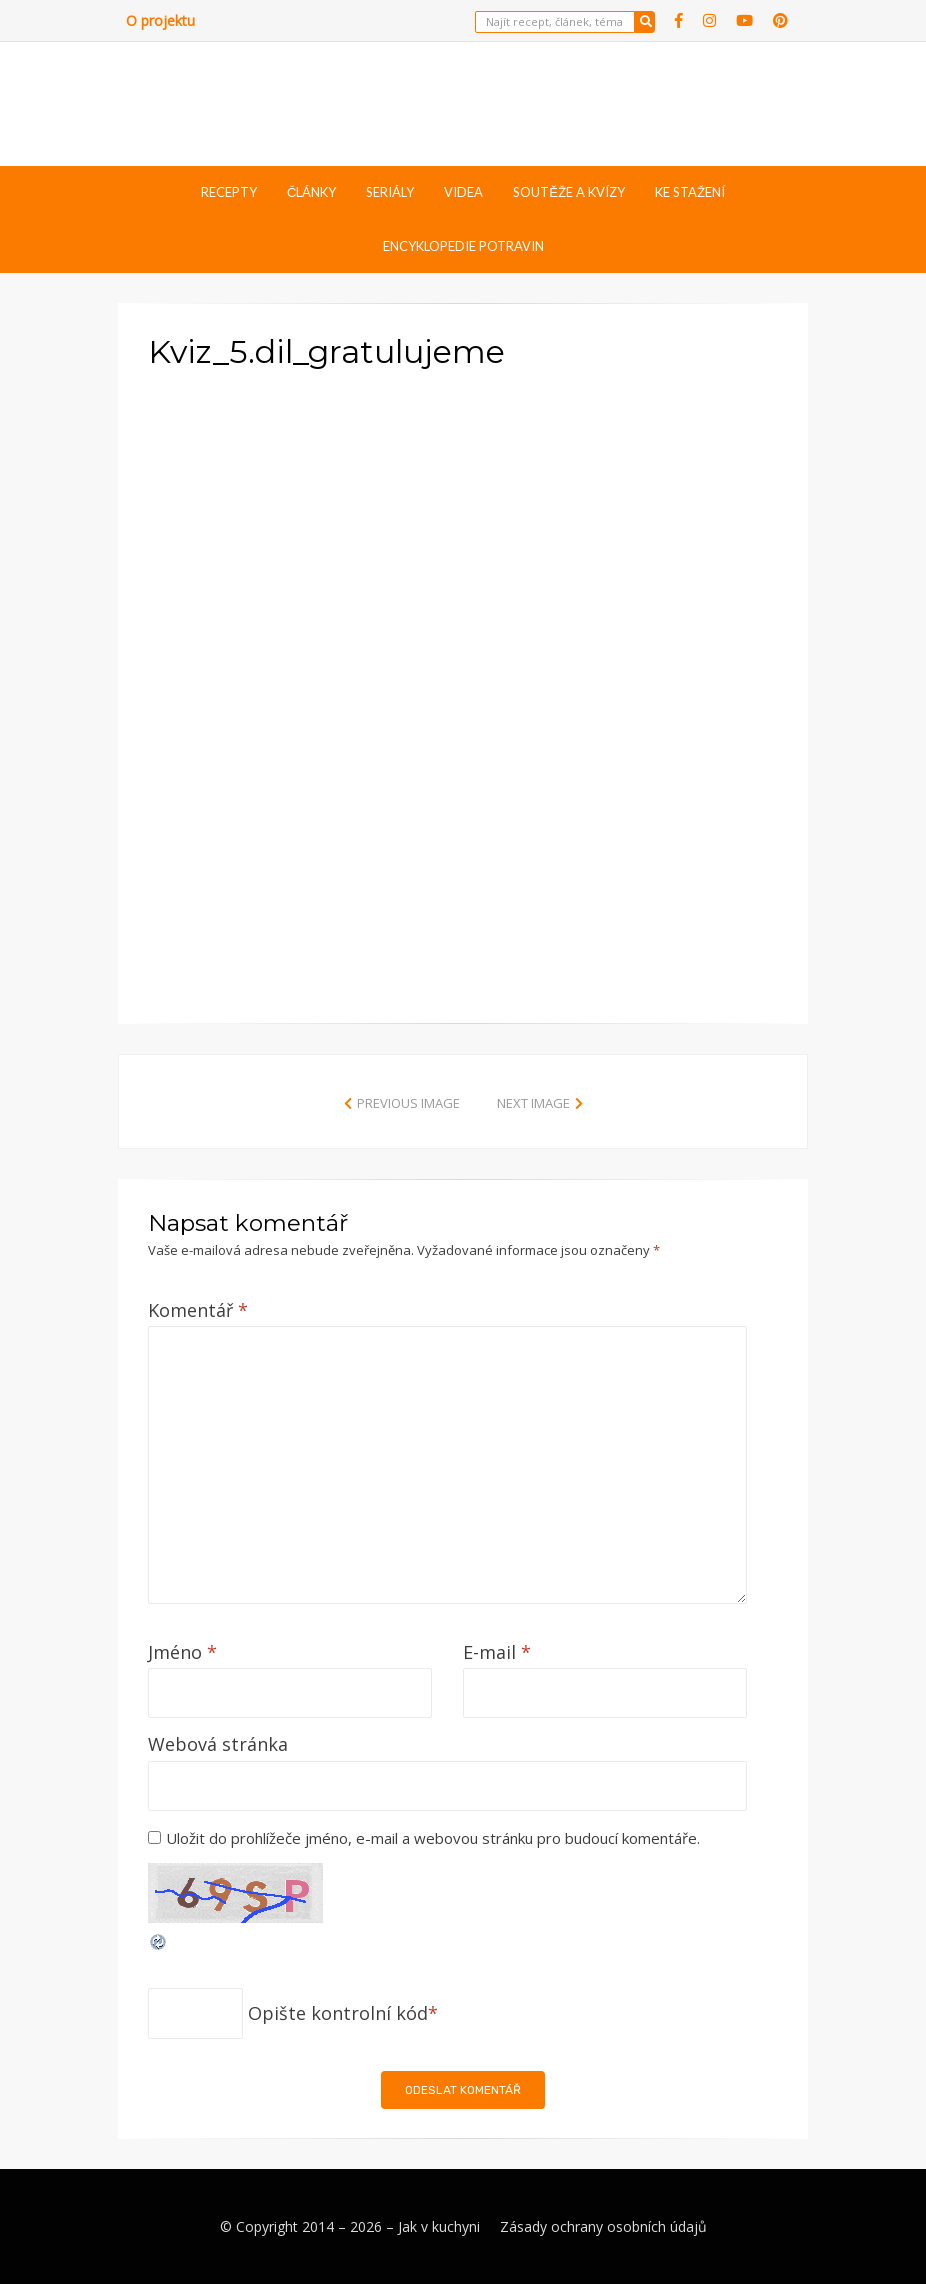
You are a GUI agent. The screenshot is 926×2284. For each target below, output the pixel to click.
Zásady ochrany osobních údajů (603, 2226)
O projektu (160, 20)
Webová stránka (218, 1744)
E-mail (497, 1652)
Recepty (229, 192)
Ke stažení (690, 192)
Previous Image (408, 1103)
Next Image (533, 1103)
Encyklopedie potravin (463, 246)
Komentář (198, 1310)
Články (311, 192)
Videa (463, 192)
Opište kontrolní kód (338, 2013)
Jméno (182, 1652)
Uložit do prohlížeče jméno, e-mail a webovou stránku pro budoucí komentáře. (433, 1838)
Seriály (390, 192)
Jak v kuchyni (439, 2226)
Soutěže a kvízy (569, 192)
